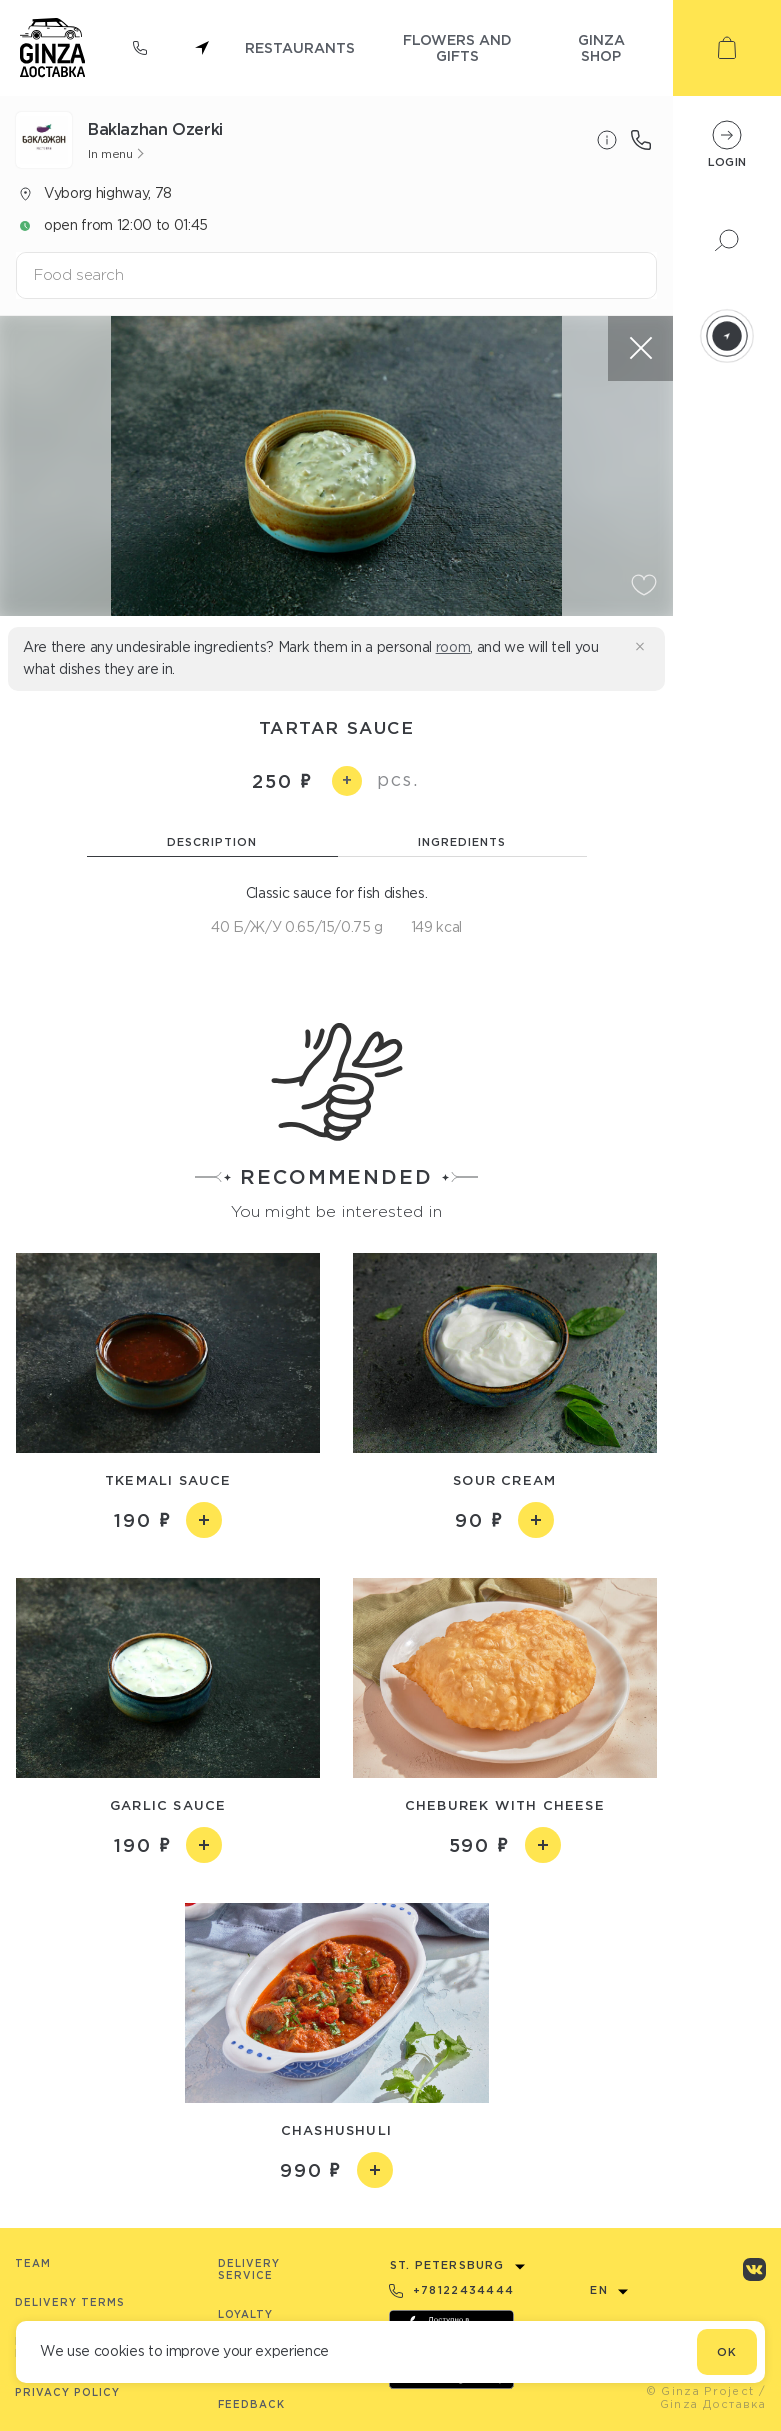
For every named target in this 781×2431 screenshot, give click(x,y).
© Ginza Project (700, 2391)
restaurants (300, 47)
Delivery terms (70, 2302)
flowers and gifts (457, 47)
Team (33, 2263)
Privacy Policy (67, 2392)
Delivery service (249, 2269)
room (453, 647)
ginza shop (601, 47)
